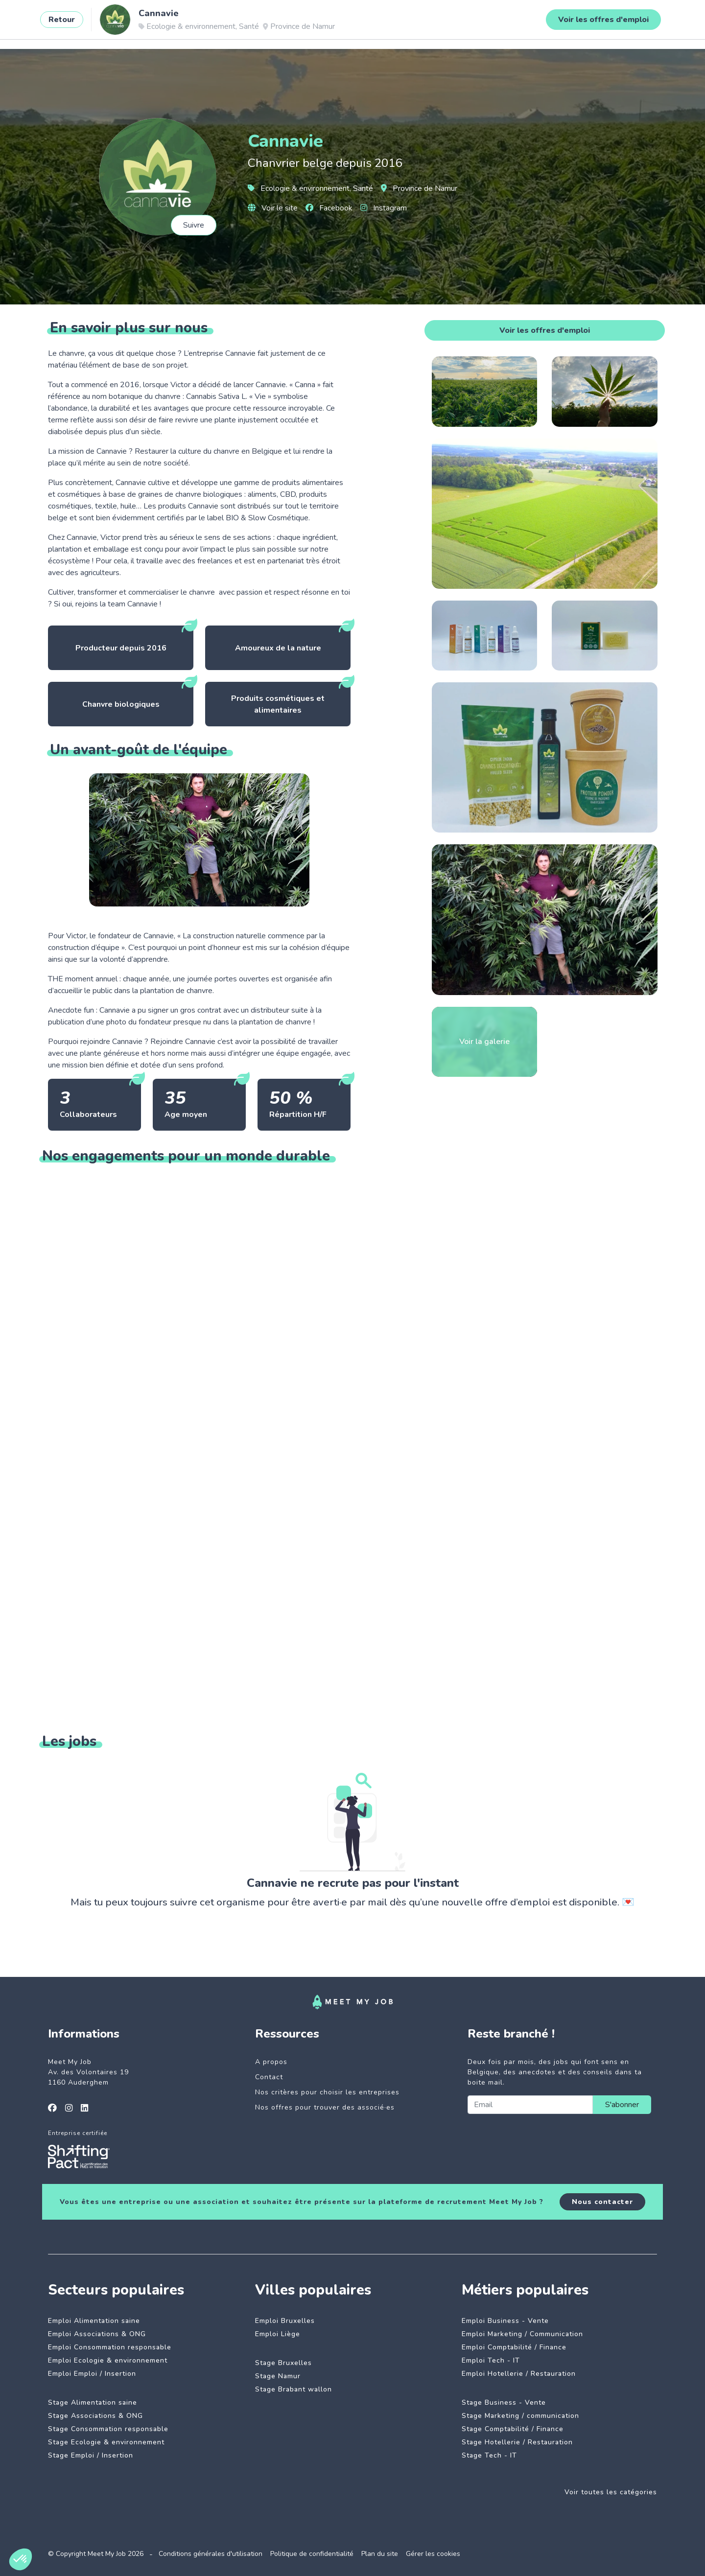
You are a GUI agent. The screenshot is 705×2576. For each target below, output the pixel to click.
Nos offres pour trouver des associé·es (325, 2107)
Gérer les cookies (433, 2553)
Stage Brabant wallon (293, 2389)
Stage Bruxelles (283, 2362)
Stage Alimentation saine (92, 2402)
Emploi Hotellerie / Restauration (519, 2373)
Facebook (329, 208)
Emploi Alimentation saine (94, 2320)
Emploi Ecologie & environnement (107, 2360)
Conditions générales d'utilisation (210, 2553)
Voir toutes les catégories (610, 2492)
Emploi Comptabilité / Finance (514, 2347)
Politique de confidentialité (311, 2553)
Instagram (383, 208)
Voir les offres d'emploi (544, 330)
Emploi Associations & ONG (97, 2334)
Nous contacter (602, 2201)
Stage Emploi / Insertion (90, 2455)
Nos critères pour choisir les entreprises (327, 2092)
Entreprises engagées (245, 23)
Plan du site (379, 2553)
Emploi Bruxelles (285, 2320)
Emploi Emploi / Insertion (92, 2373)
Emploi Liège (277, 2334)
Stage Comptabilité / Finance (513, 2429)
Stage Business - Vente (504, 2402)
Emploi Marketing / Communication (522, 2334)
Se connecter (620, 23)
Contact (269, 2077)
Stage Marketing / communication (520, 2415)
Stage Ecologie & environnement (106, 2442)
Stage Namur (278, 2376)
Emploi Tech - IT (491, 2360)
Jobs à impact (164, 23)
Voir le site (273, 208)
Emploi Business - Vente (505, 2320)
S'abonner (622, 2104)
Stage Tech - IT (489, 2455)
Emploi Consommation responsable (109, 2347)
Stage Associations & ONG (95, 2415)
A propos (271, 2061)
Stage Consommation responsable (108, 2429)
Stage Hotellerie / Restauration (517, 2442)
